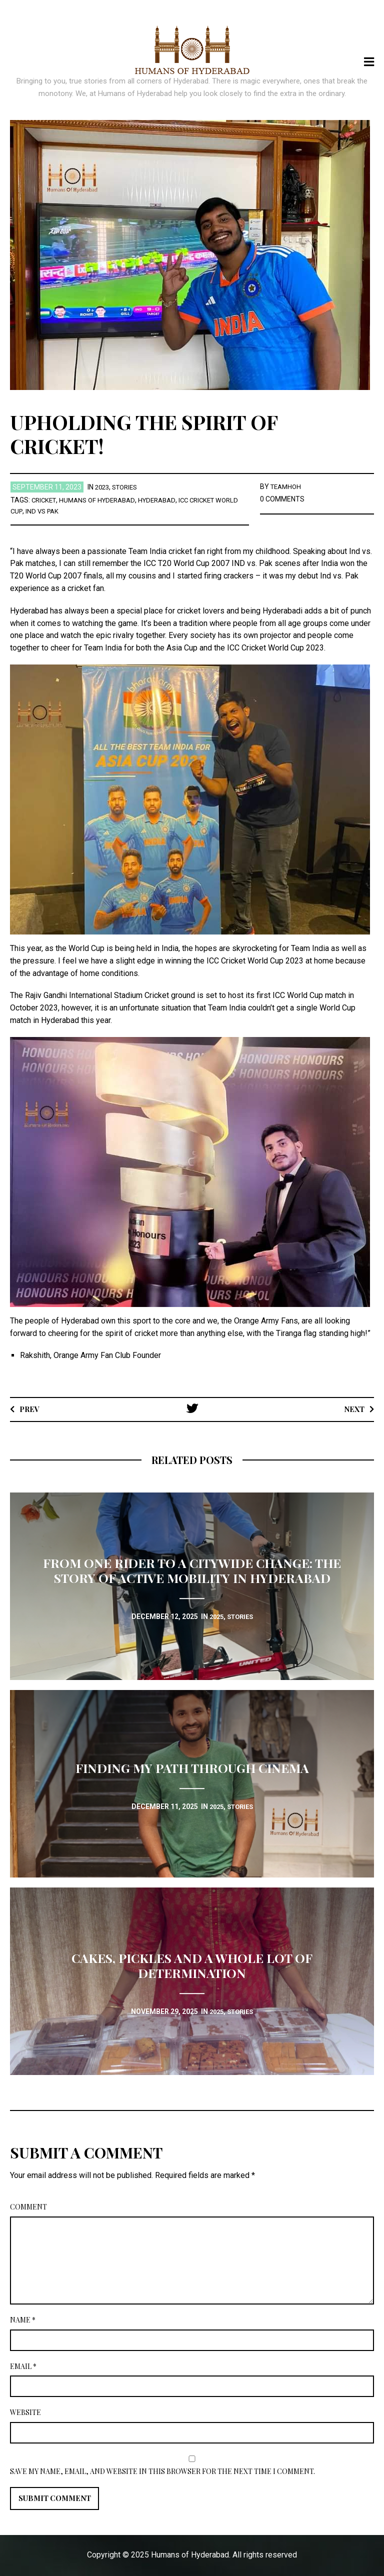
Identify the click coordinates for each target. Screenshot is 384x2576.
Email (23, 2366)
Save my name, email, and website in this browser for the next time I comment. (162, 2471)
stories (128, 487)
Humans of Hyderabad (102, 500)
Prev (31, 1409)
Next (353, 1409)
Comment (28, 2207)
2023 (103, 487)
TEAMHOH (287, 486)
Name (23, 2319)
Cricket (45, 500)
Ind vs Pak (68, 511)
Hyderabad (166, 500)
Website (25, 2412)
